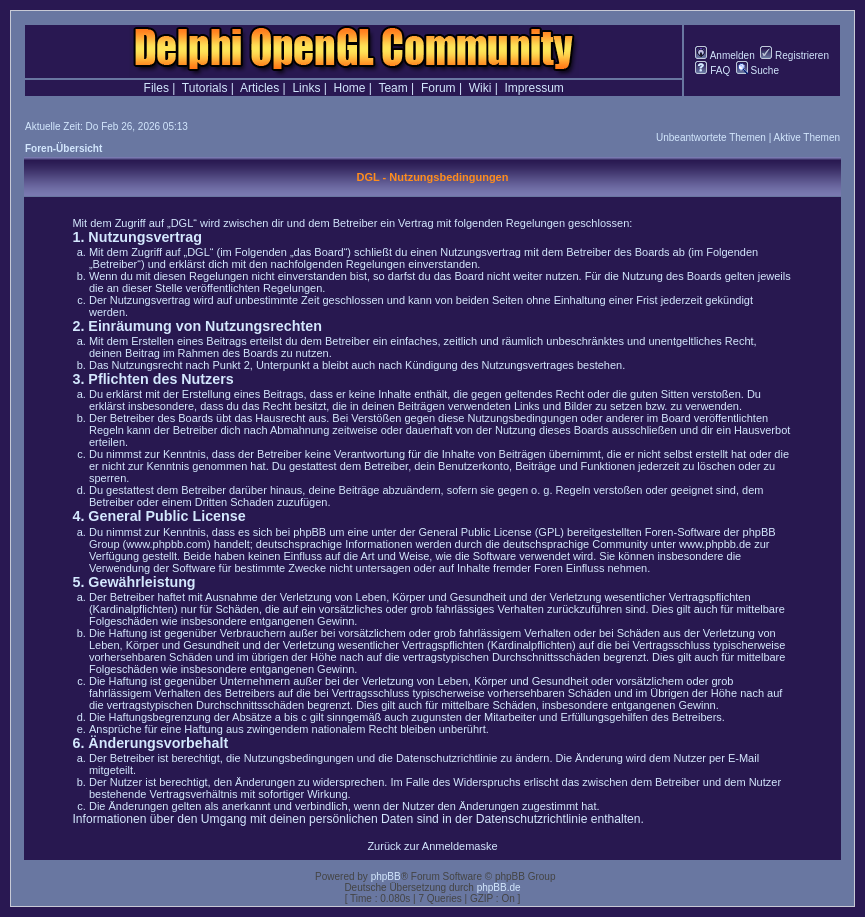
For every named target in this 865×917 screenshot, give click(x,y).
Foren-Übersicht (63, 148)
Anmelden (724, 55)
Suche (757, 70)
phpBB (386, 876)
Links (306, 88)
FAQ (712, 70)
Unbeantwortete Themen (711, 137)
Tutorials (205, 88)
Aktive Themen (806, 137)
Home (350, 88)
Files (156, 88)
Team (392, 88)
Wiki (480, 88)
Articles (259, 88)
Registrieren (794, 55)
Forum (438, 88)
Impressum (534, 88)
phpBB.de (499, 887)
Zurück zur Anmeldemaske (432, 846)
